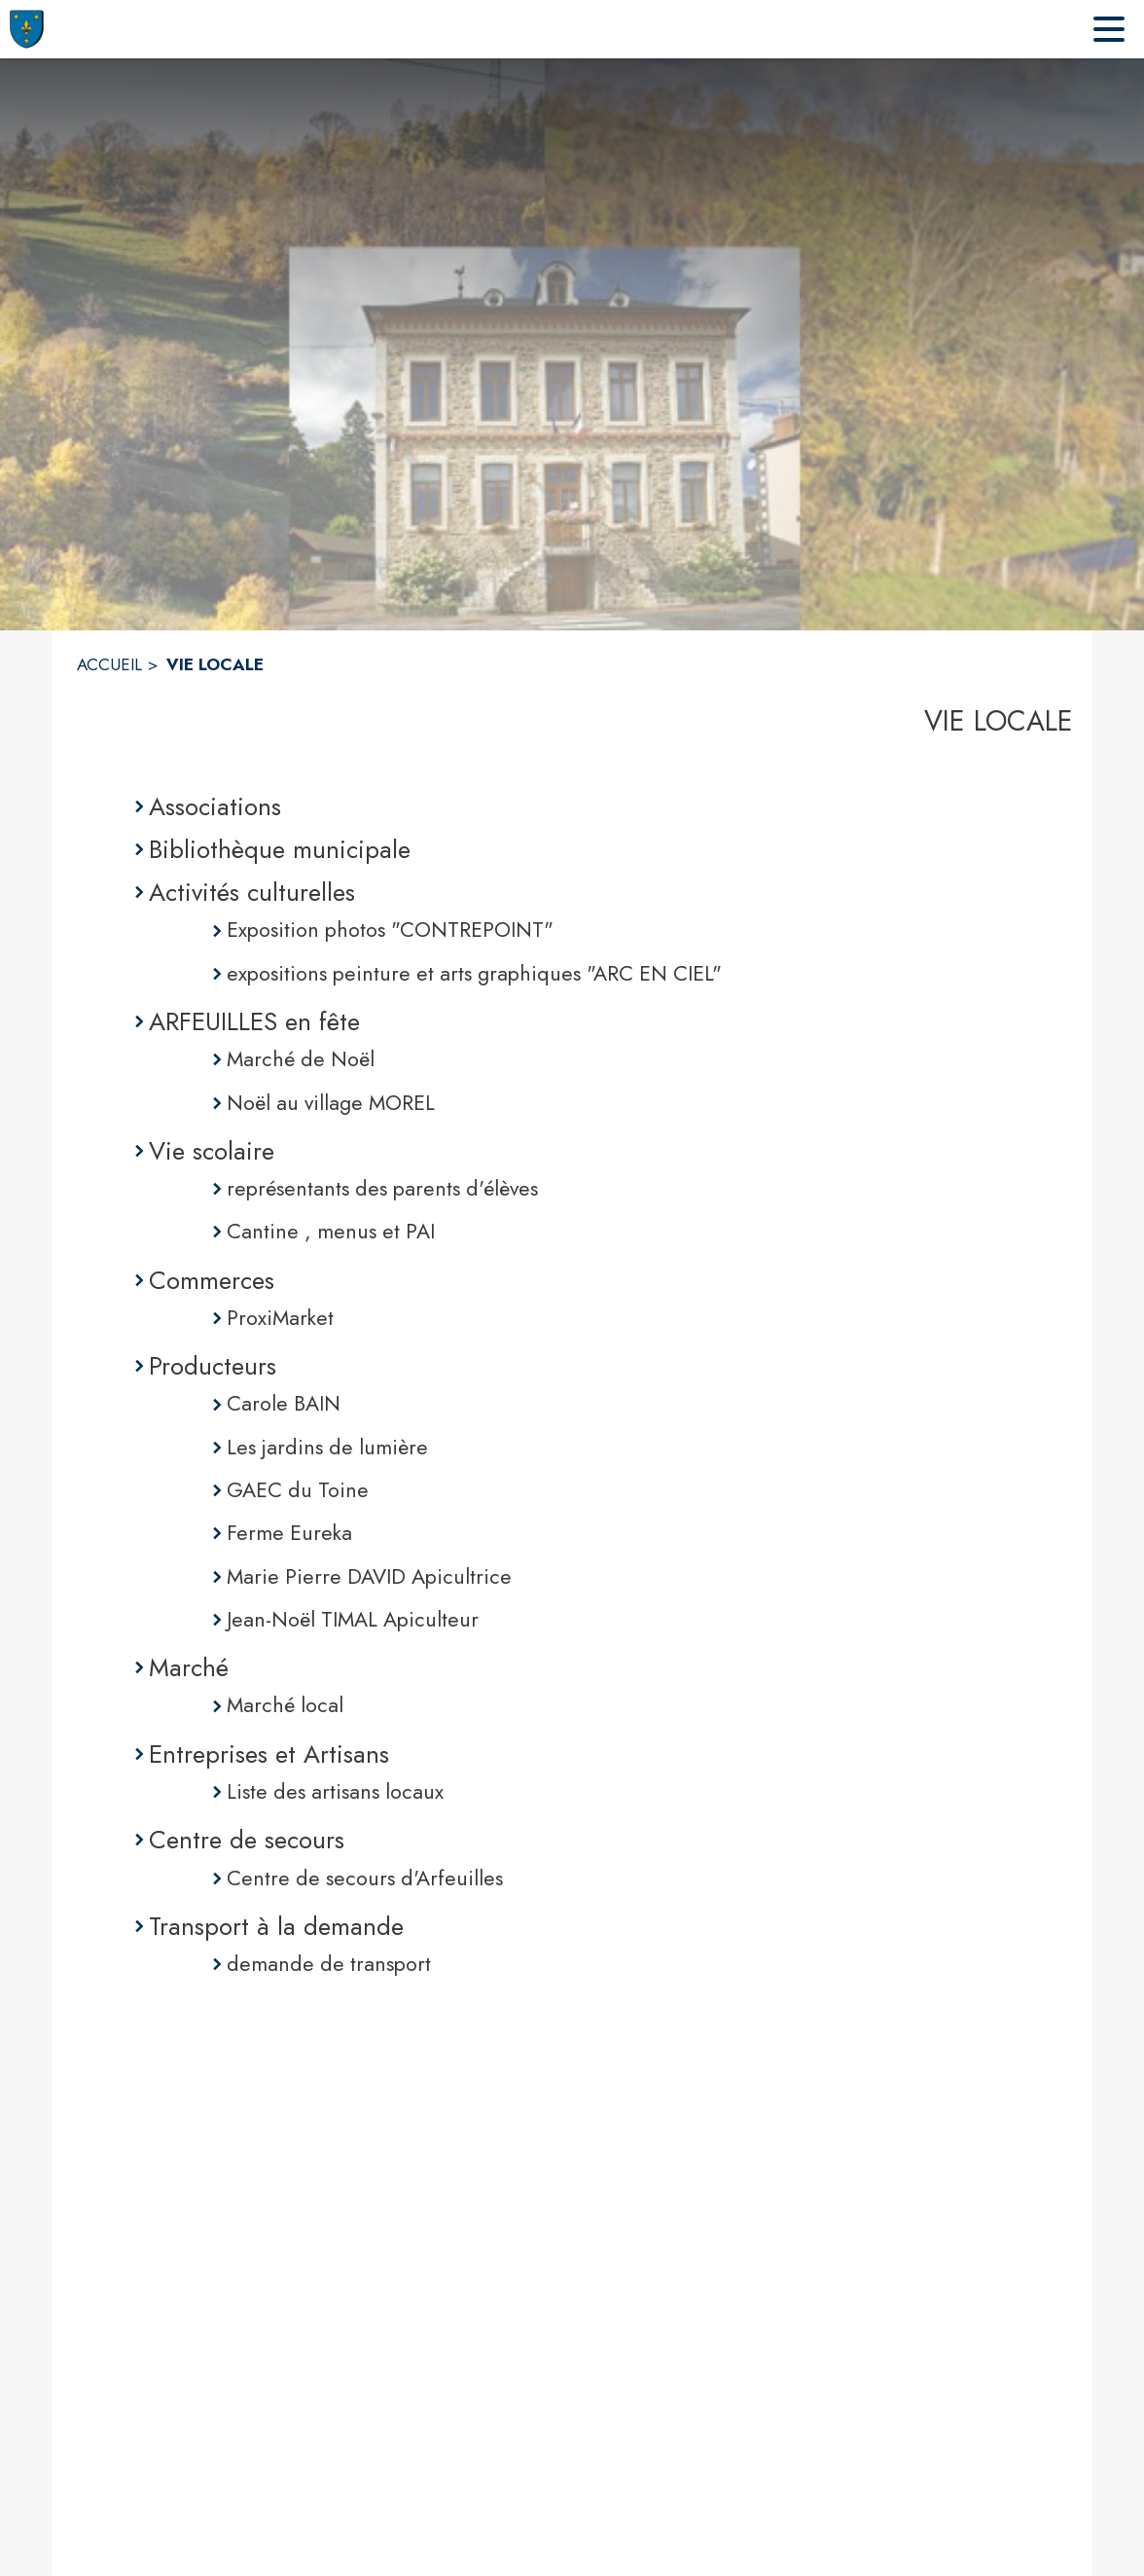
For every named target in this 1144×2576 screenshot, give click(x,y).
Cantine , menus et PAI (331, 1231)
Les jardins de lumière (327, 1447)
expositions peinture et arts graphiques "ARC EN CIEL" (474, 973)
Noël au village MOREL (331, 1103)
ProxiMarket (280, 1318)
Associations (215, 806)
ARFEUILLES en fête (254, 1021)
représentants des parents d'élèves (382, 1188)
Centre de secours (246, 1839)
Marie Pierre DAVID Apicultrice (369, 1576)
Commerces (211, 1280)
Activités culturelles (252, 892)
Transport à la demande (276, 1926)
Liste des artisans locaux (335, 1791)
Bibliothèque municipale (280, 849)
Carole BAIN (283, 1403)
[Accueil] (27, 29)
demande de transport (329, 1964)
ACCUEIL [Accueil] (109, 664)
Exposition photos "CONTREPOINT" (390, 929)
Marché (189, 1667)
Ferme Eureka (289, 1533)
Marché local (285, 1705)
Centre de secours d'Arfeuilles (365, 1878)
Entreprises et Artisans (269, 1754)
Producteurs (212, 1365)
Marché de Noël (301, 1059)
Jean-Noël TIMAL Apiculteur (353, 1619)
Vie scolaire (211, 1150)
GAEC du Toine (298, 1490)
